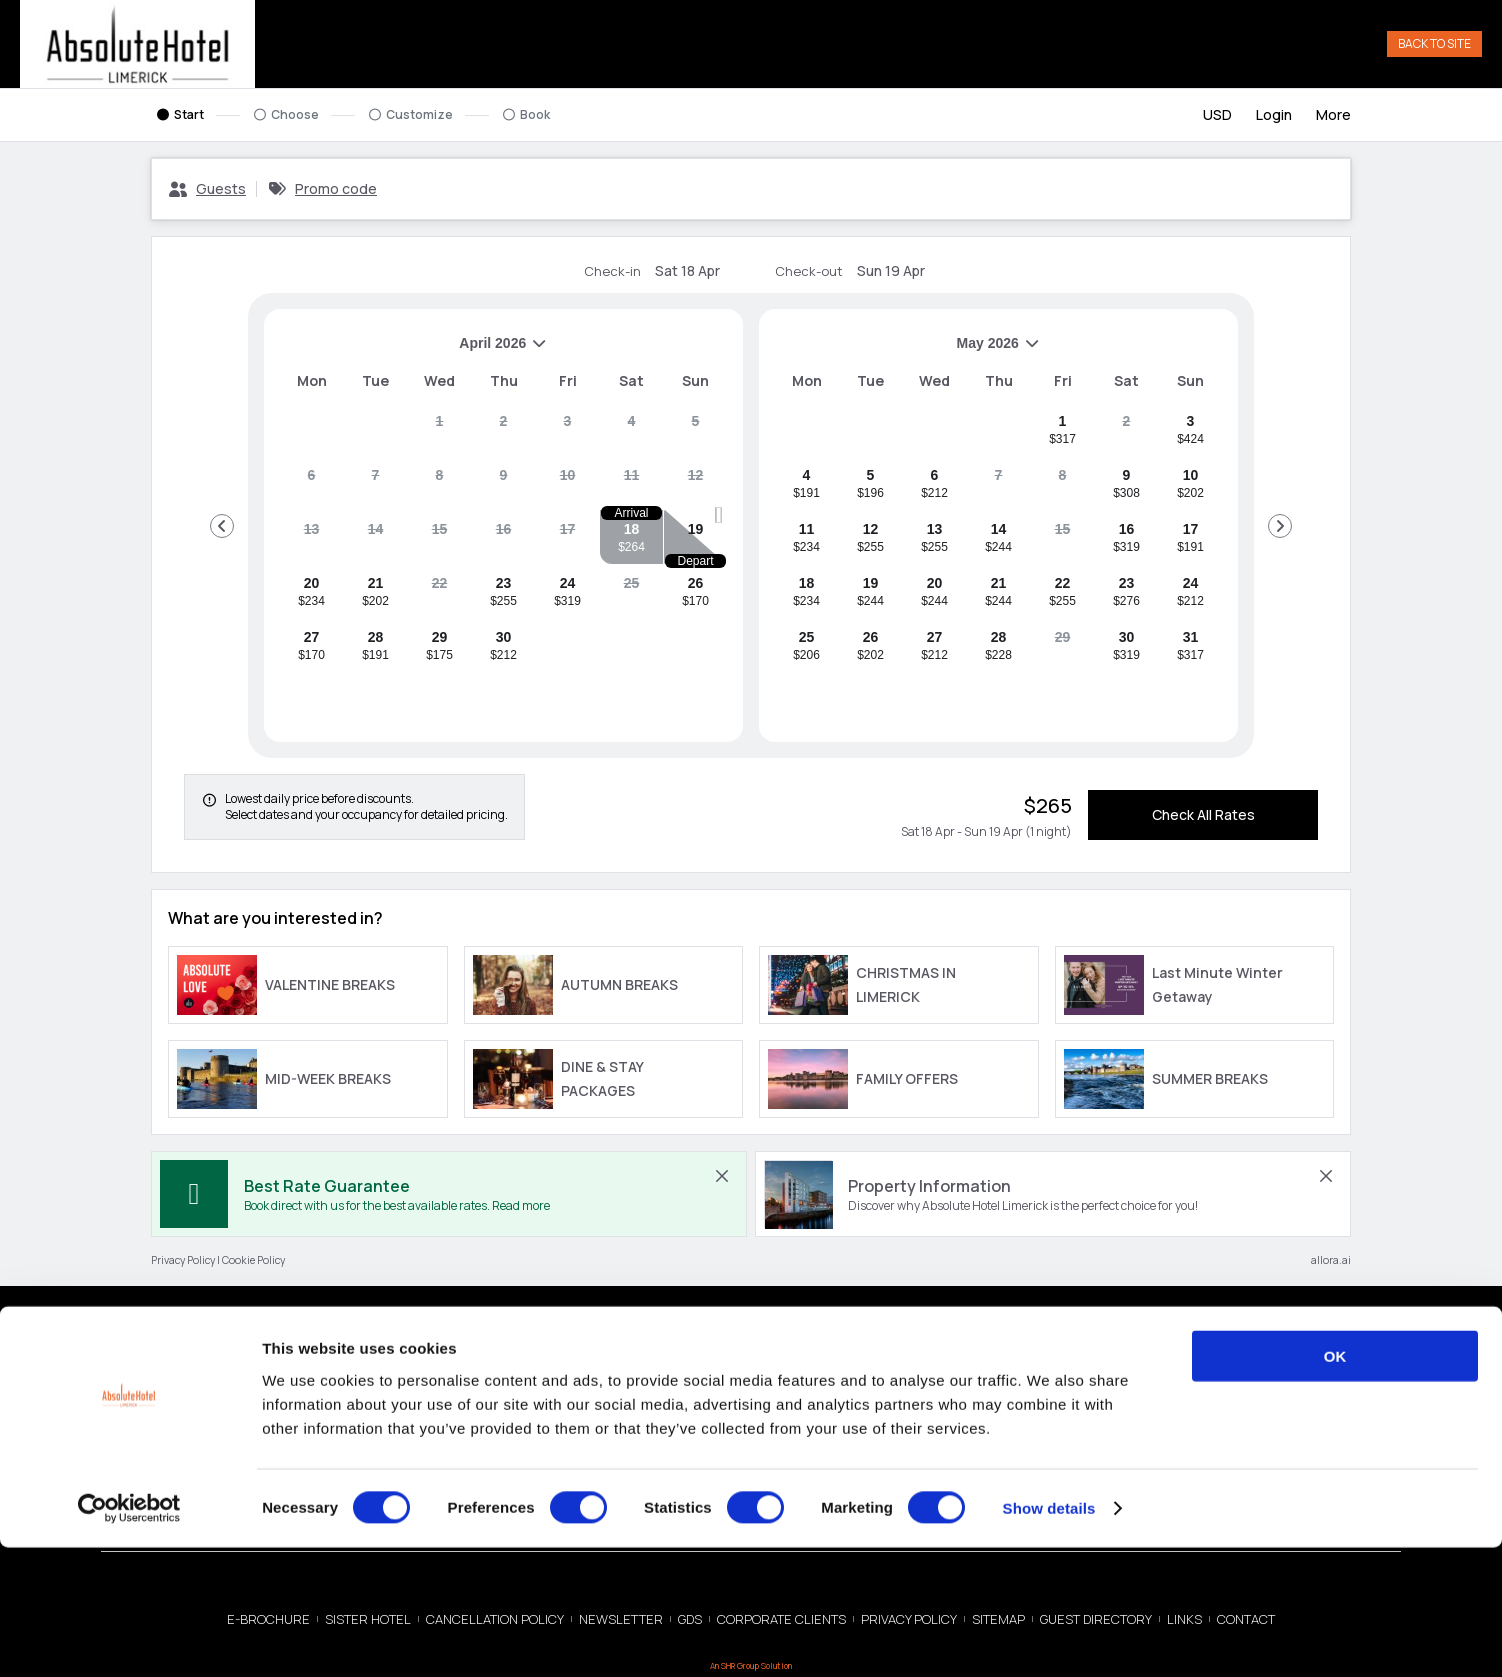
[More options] (1333, 117)
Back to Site (1434, 44)
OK (1335, 1485)
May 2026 (907, 352)
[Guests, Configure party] (207, 191)
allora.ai (1331, 1262)
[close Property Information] (1326, 1178)
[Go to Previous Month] (222, 528)
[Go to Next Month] (1280, 528)
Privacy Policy (183, 1262)
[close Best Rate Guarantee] (722, 1178)
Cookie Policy (253, 1262)
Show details (1049, 1637)
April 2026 (414, 352)
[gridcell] (439, 431)
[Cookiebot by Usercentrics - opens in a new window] (129, 1638)
